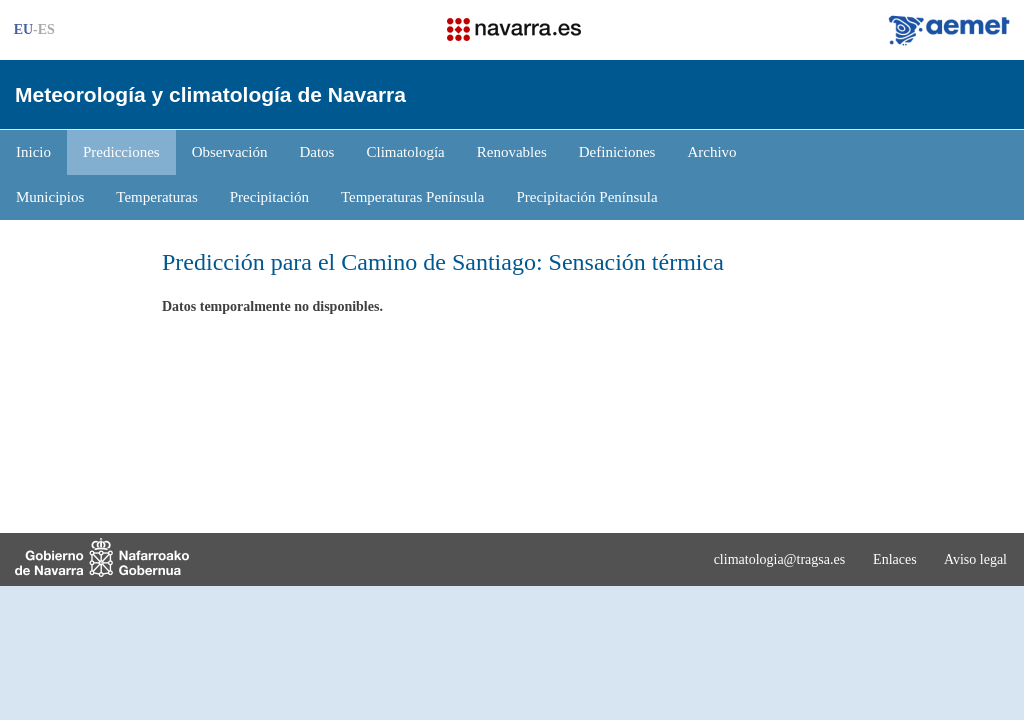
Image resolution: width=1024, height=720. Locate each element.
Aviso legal (975, 559)
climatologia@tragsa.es (779, 559)
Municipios (50, 197)
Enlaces (895, 559)
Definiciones (617, 152)
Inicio (33, 152)
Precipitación (269, 197)
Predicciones (121, 152)
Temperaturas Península (413, 197)
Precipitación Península (586, 197)
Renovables (512, 152)
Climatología (405, 152)
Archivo (711, 152)
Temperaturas (156, 197)
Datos (316, 152)
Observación (230, 152)
